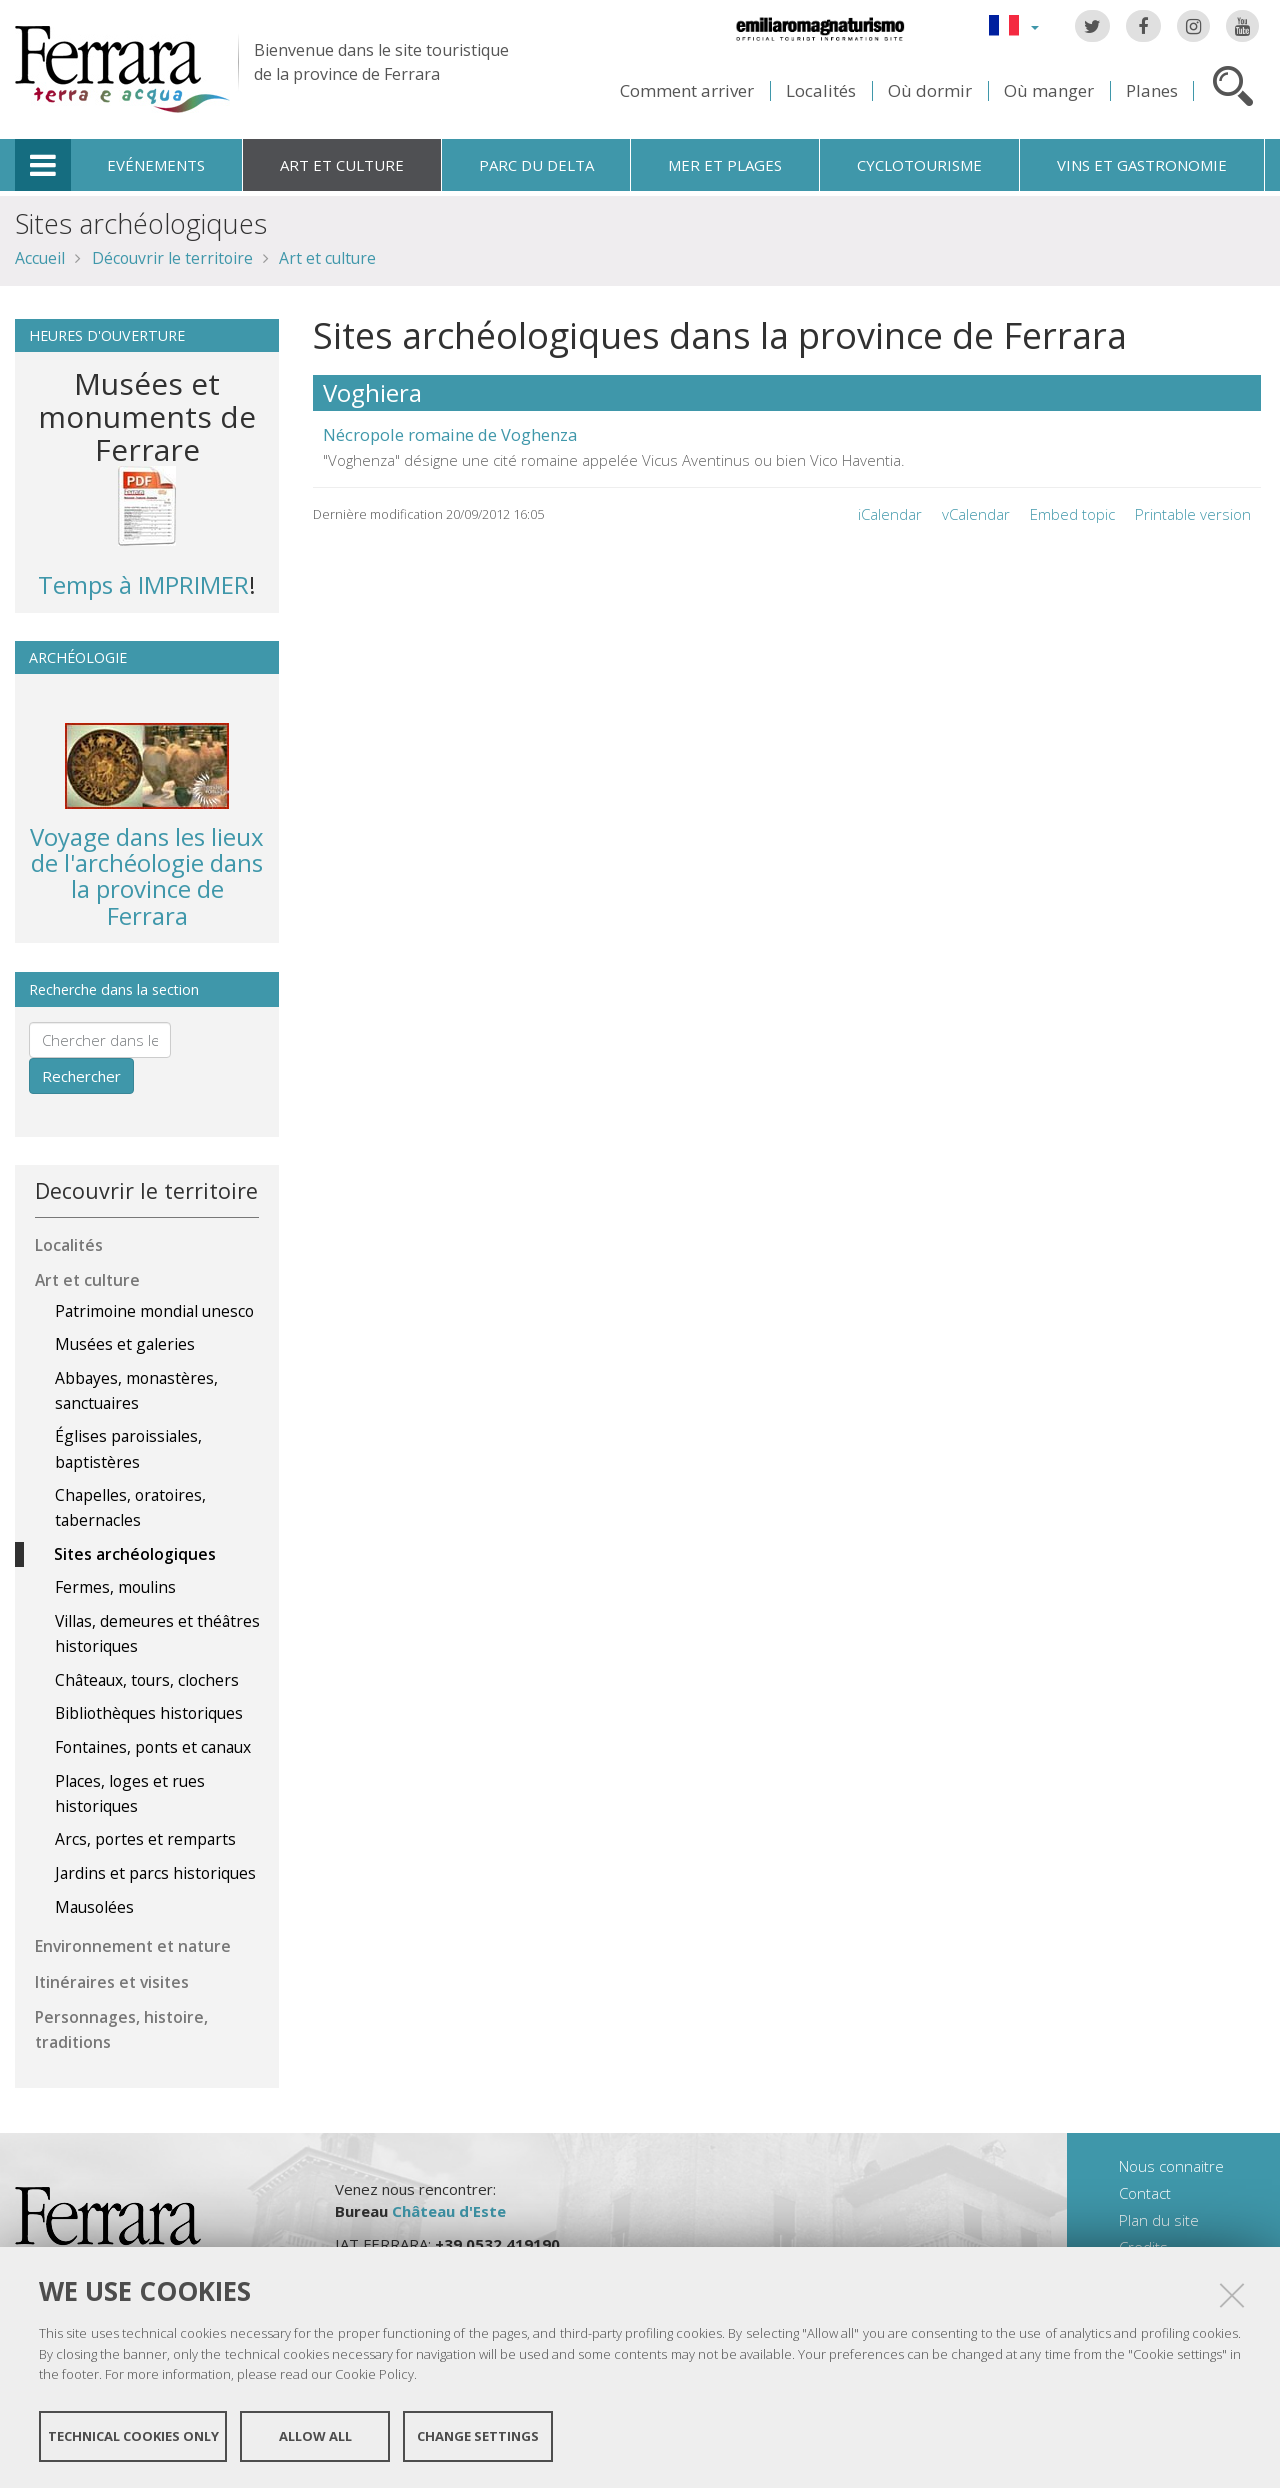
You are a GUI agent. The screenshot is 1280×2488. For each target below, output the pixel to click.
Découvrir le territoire (172, 258)
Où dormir (930, 90)
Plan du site (1159, 2220)
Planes (1152, 90)
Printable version (1193, 514)
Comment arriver (687, 90)
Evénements (156, 165)
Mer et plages (725, 165)
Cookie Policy (374, 2374)
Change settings (478, 2436)
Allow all (315, 2436)
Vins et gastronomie (1142, 165)
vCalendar (976, 514)
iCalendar (890, 514)
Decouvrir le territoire (146, 1190)
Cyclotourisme (919, 165)
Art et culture (342, 165)
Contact (1145, 2193)
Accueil (40, 258)
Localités (821, 90)
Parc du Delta (536, 165)
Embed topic (1072, 514)
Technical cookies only (133, 2436)
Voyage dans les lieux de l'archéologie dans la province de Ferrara (147, 876)
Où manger (1049, 90)
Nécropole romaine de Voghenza (450, 434)
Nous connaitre (1171, 2166)
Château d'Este (449, 2211)
